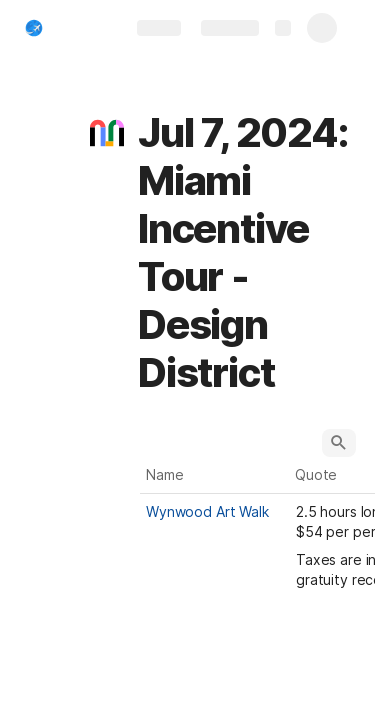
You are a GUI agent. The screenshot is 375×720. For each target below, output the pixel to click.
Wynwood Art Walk (207, 511)
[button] (107, 133)
